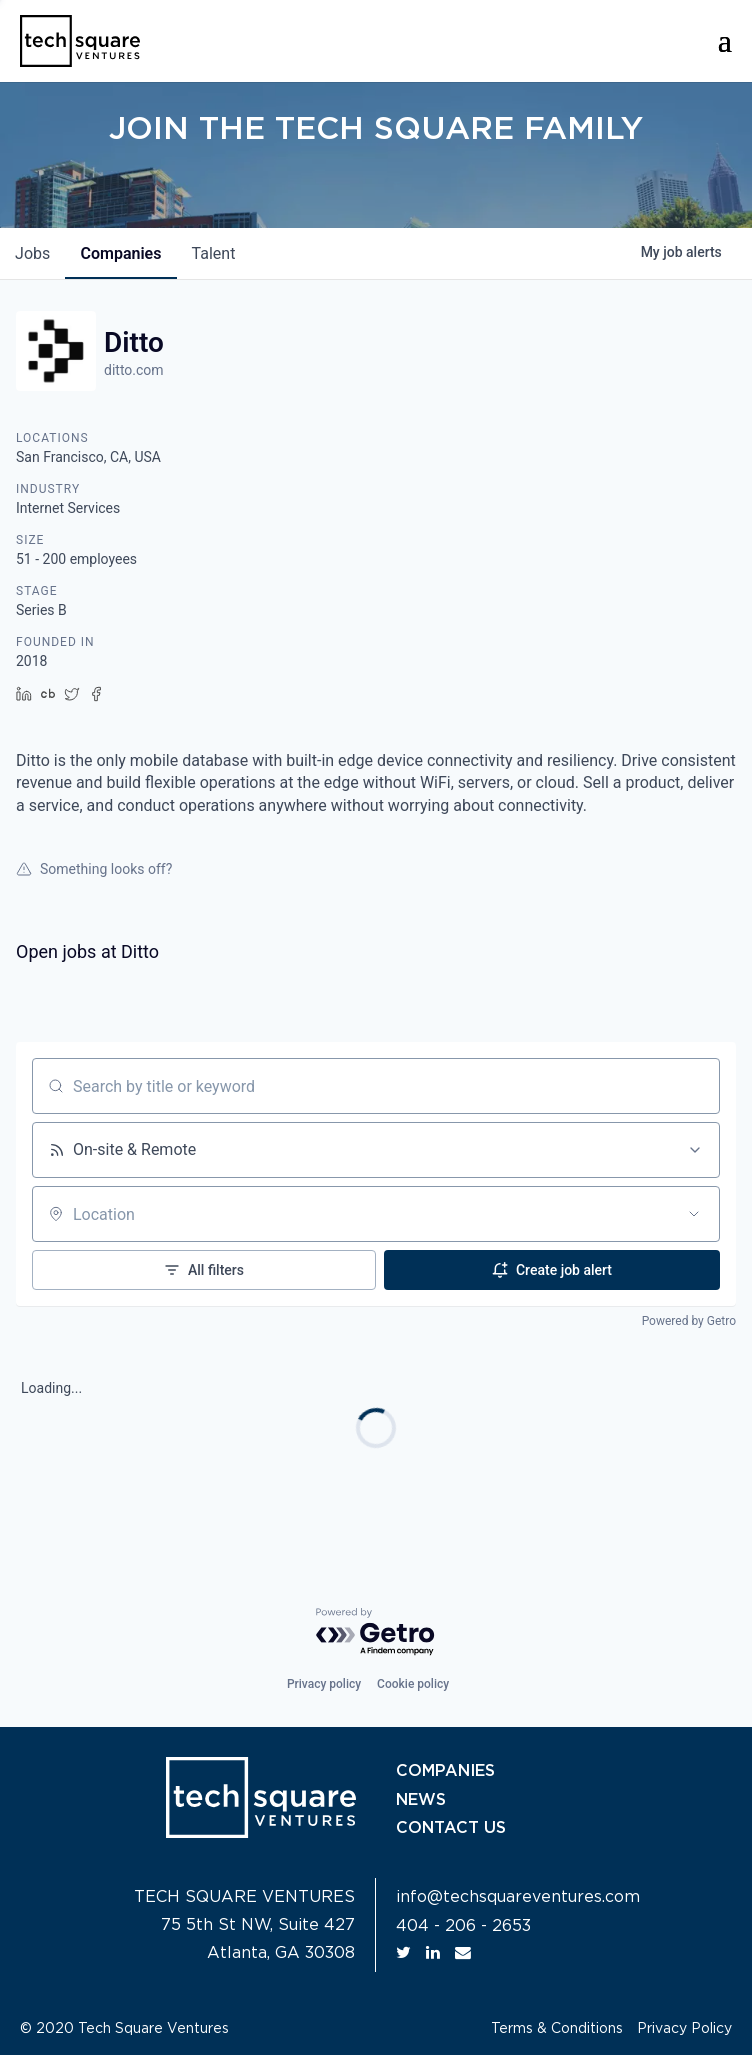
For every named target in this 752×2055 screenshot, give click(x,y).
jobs (33, 253)
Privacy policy (324, 1684)
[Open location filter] (694, 1214)
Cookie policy (413, 1684)
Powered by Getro (689, 1321)
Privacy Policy (684, 2029)
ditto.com (134, 370)
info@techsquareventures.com (518, 1897)
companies (123, 253)
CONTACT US (451, 1827)
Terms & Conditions (557, 2029)
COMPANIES (446, 1771)
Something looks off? (94, 869)
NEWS (421, 1799)
